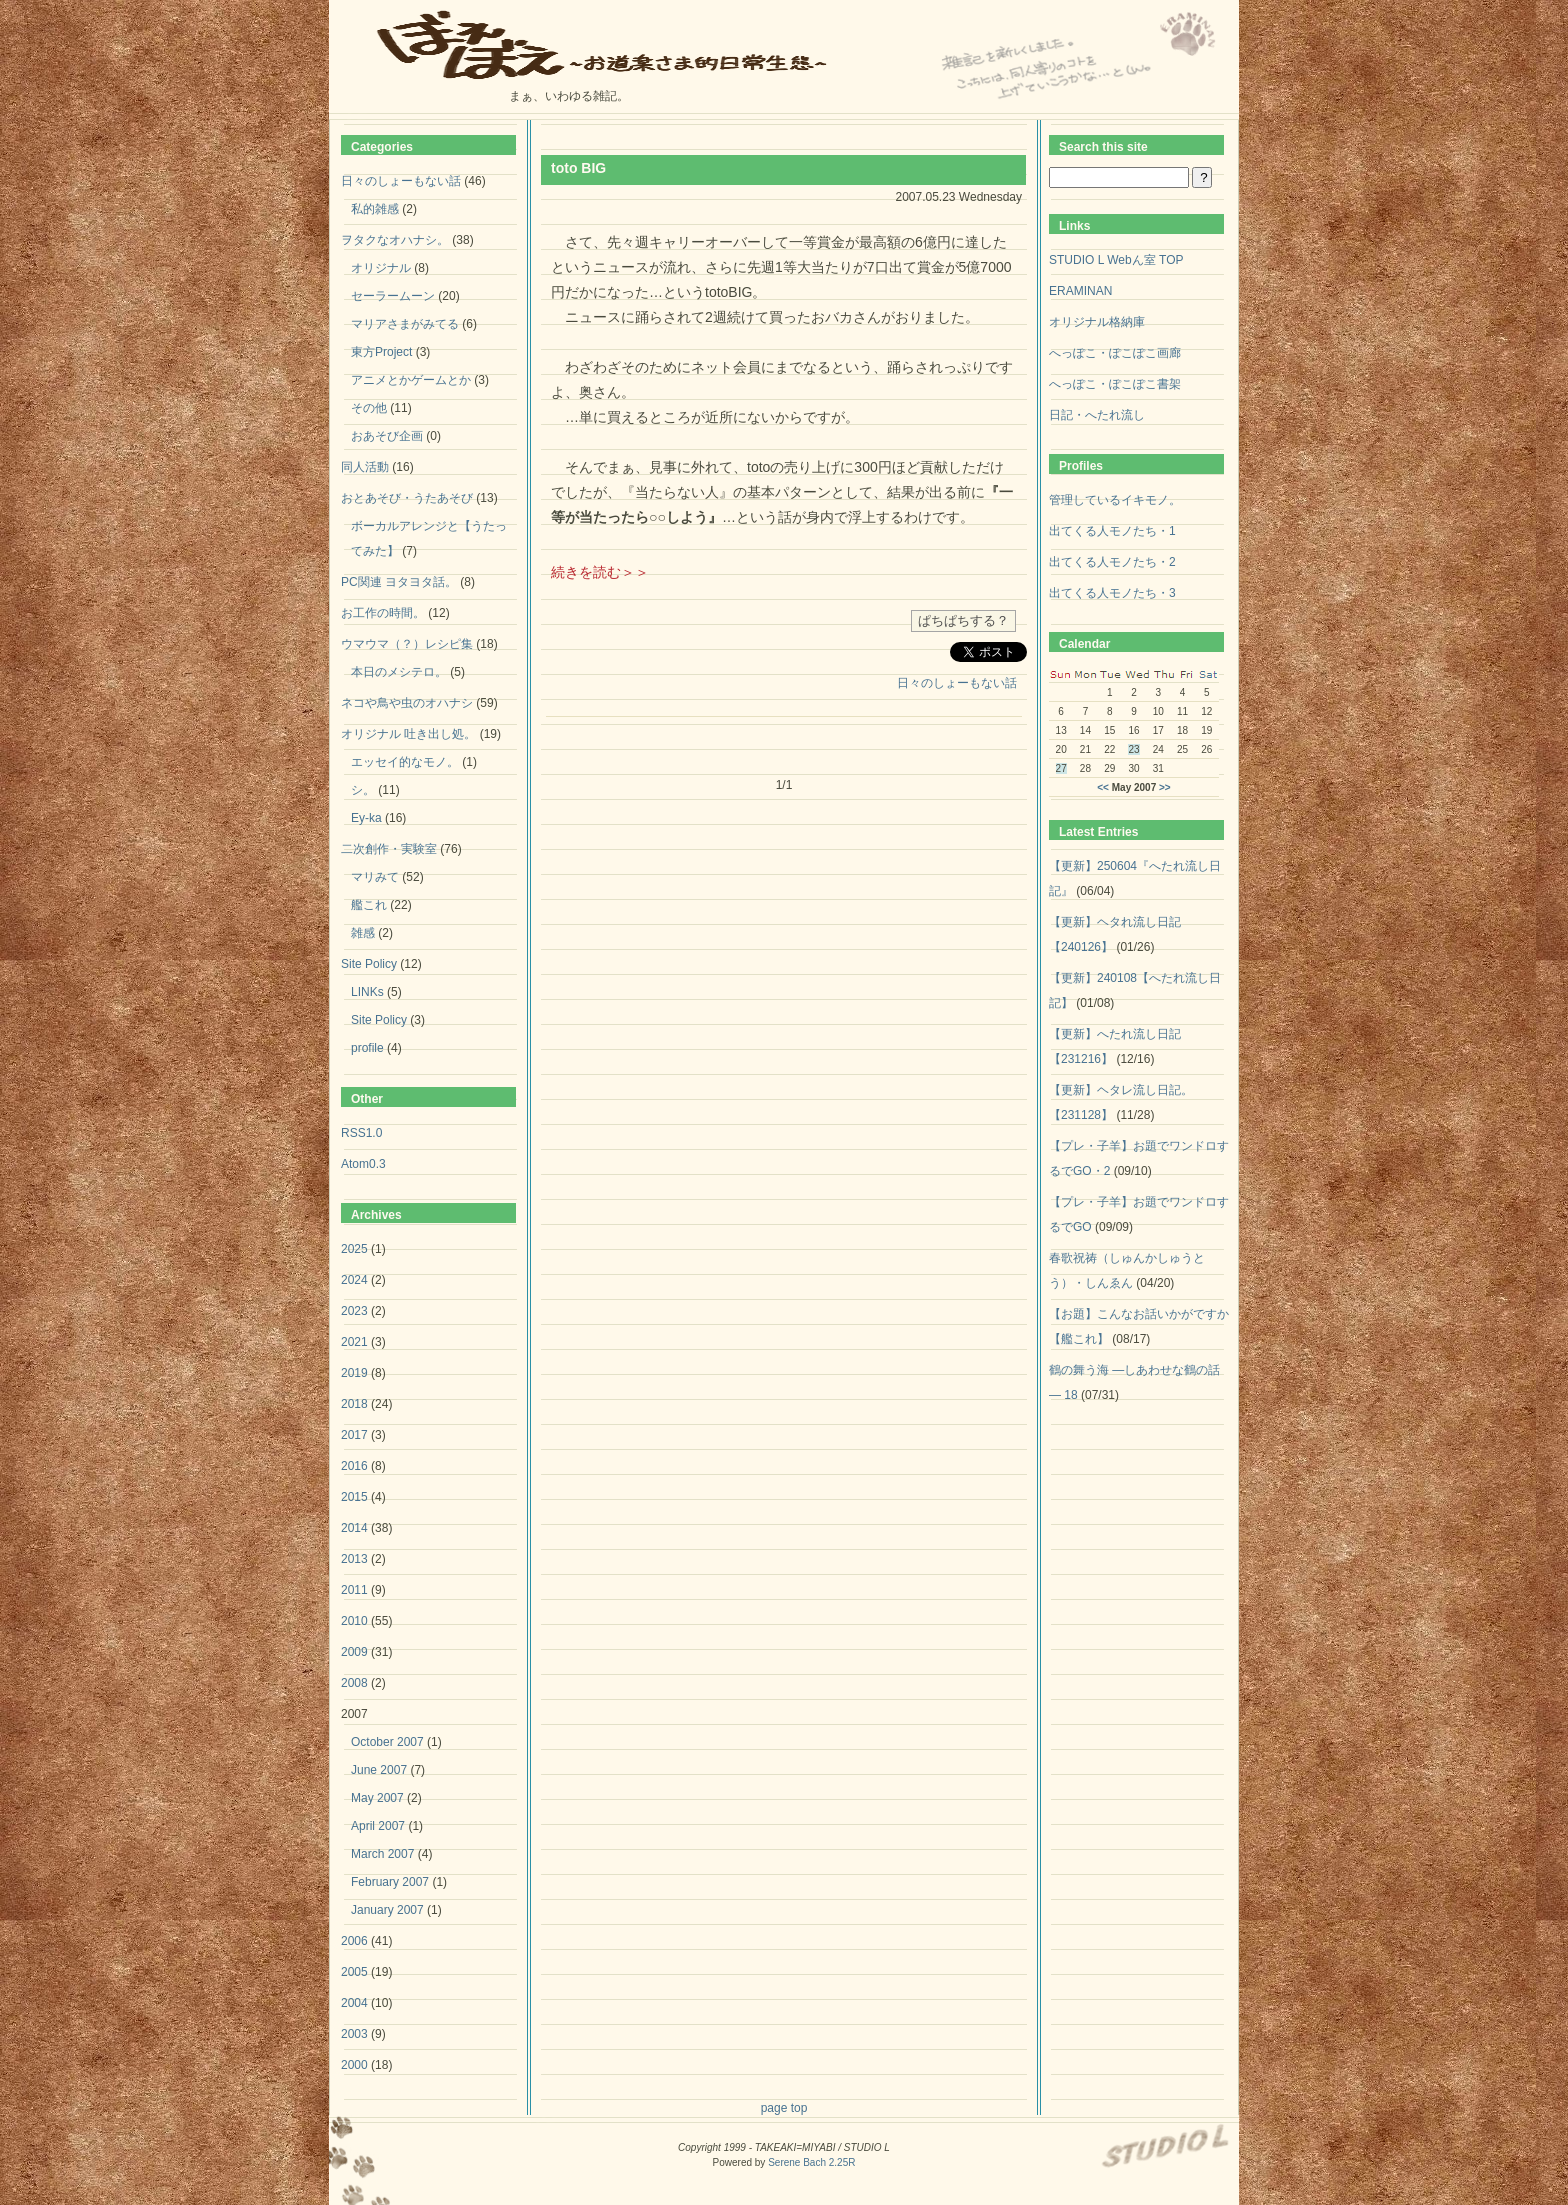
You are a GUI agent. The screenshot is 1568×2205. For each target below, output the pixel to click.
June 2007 (379, 1770)
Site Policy (369, 964)
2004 (354, 2003)
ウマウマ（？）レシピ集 (407, 644)
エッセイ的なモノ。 (405, 762)
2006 (354, 1941)
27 (1061, 768)
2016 (354, 1466)
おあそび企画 (387, 436)
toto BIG (578, 168)
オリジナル (381, 268)
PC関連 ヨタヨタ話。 (399, 582)
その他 (369, 408)
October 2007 (387, 1742)
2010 (354, 1621)
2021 (354, 1342)
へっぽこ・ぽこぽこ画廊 (1115, 353)
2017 (354, 1435)
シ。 (363, 790)
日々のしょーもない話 (957, 683)
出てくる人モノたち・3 (1112, 593)
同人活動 (365, 467)
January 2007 (387, 1910)
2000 (354, 2065)
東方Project (381, 352)
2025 (354, 1249)
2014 (354, 1528)
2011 (354, 1590)
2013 (354, 1559)
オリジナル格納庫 (1097, 322)
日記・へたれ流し (1097, 415)
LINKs (367, 992)
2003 (354, 2034)
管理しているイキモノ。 (1115, 500)
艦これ (369, 905)
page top (784, 2108)
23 (1133, 749)
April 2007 (378, 1826)
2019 (354, 1373)
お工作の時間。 (383, 613)
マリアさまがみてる (405, 324)
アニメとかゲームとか (411, 380)
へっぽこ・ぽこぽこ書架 (1115, 384)
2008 (354, 1683)
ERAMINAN (1080, 291)
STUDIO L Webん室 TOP (1116, 260)
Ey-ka (366, 818)
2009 (354, 1652)
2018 (354, 1404)
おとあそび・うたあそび (407, 498)
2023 (354, 1311)
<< (1103, 787)
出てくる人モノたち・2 (1112, 562)
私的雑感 (375, 209)
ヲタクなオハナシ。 (395, 240)
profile (367, 1048)
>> (1165, 787)
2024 (354, 1280)
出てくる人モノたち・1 (1112, 531)
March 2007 (382, 1854)
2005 (354, 1972)
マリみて (375, 877)
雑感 (363, 933)
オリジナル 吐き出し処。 (408, 734)
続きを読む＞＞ (600, 572)
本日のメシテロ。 (399, 672)
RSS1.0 (361, 1133)
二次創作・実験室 (389, 849)
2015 (354, 1497)
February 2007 (390, 1882)
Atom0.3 (363, 1164)
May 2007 (377, 1798)
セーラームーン (393, 296)
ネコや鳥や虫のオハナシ (407, 703)
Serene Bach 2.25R (811, 2162)
